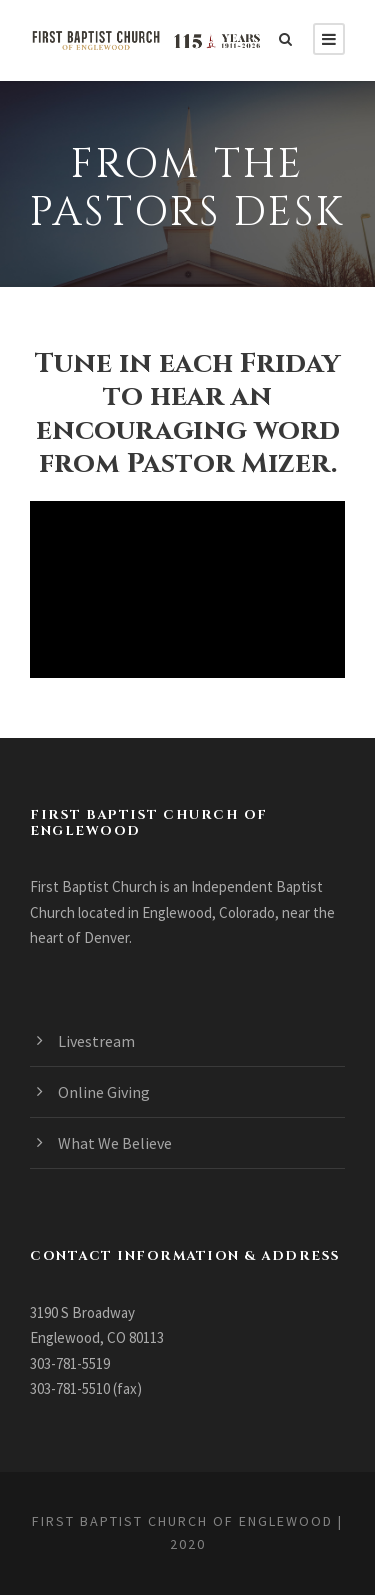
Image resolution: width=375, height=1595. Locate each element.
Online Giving (104, 1092)
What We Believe (115, 1143)
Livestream (96, 1041)
